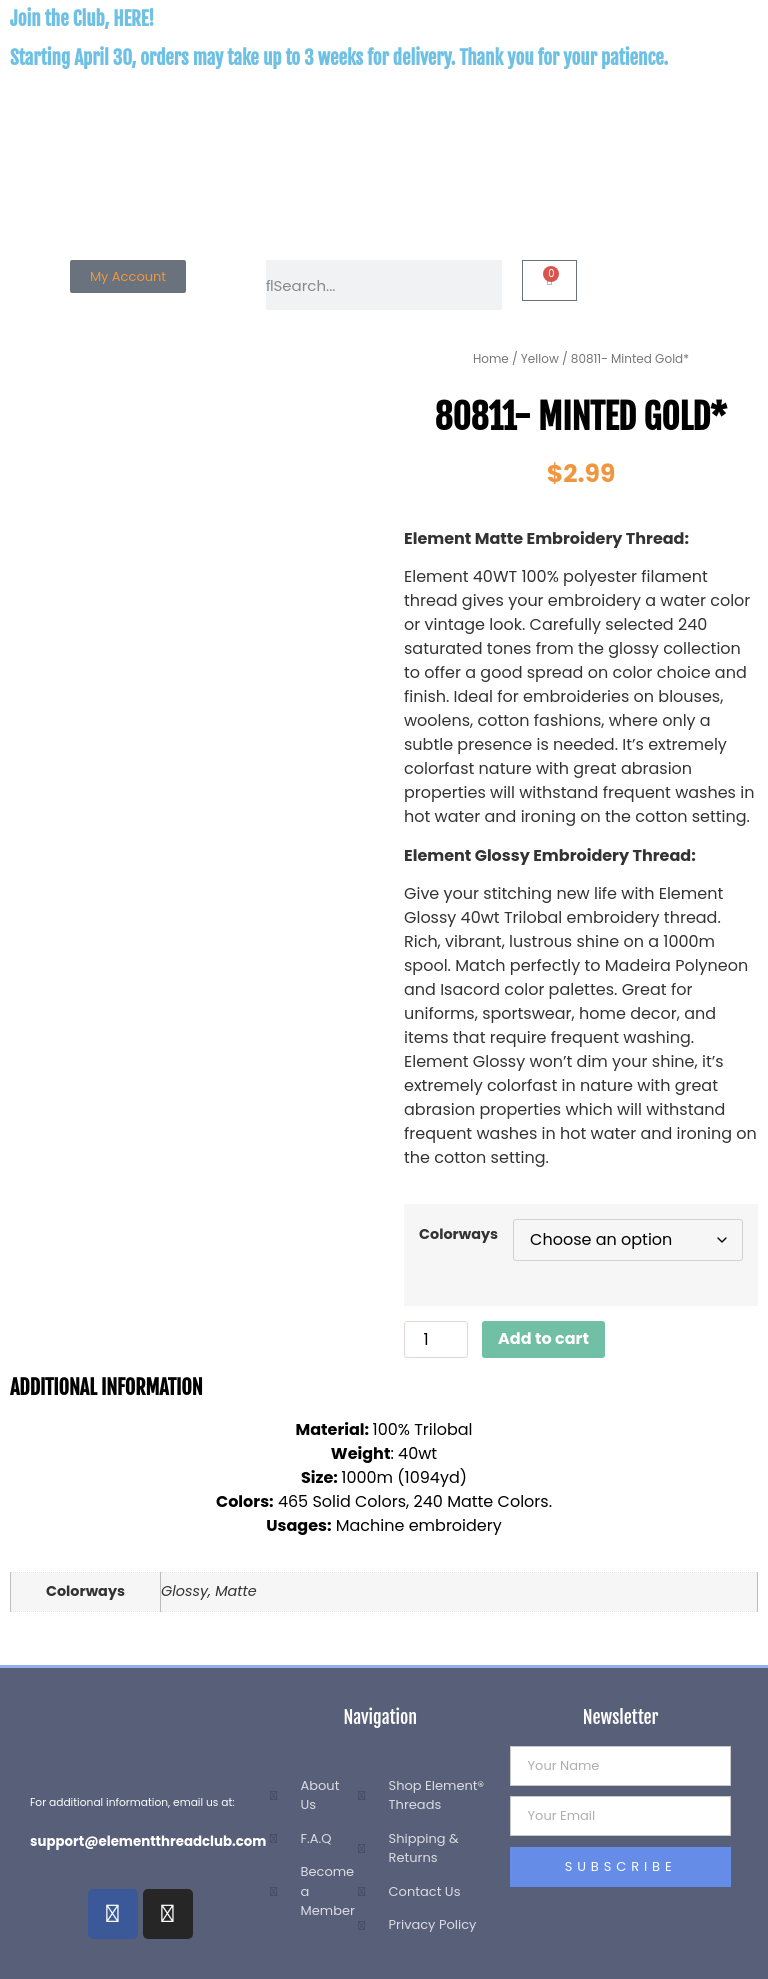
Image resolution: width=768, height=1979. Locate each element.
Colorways (458, 1234)
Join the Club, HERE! (82, 19)
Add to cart (543, 1338)
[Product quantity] (436, 1339)
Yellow (540, 358)
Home (491, 358)
